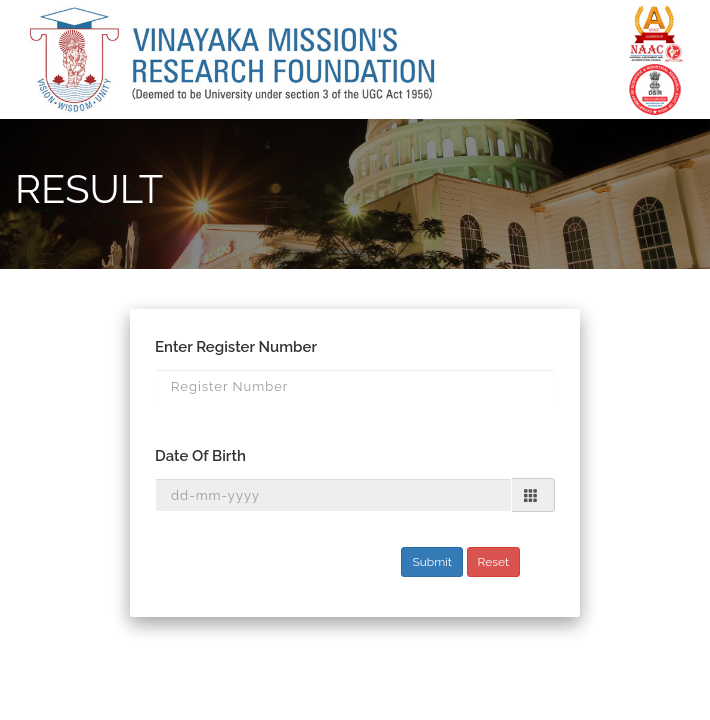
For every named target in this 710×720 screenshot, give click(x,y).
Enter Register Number (236, 347)
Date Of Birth (200, 456)
